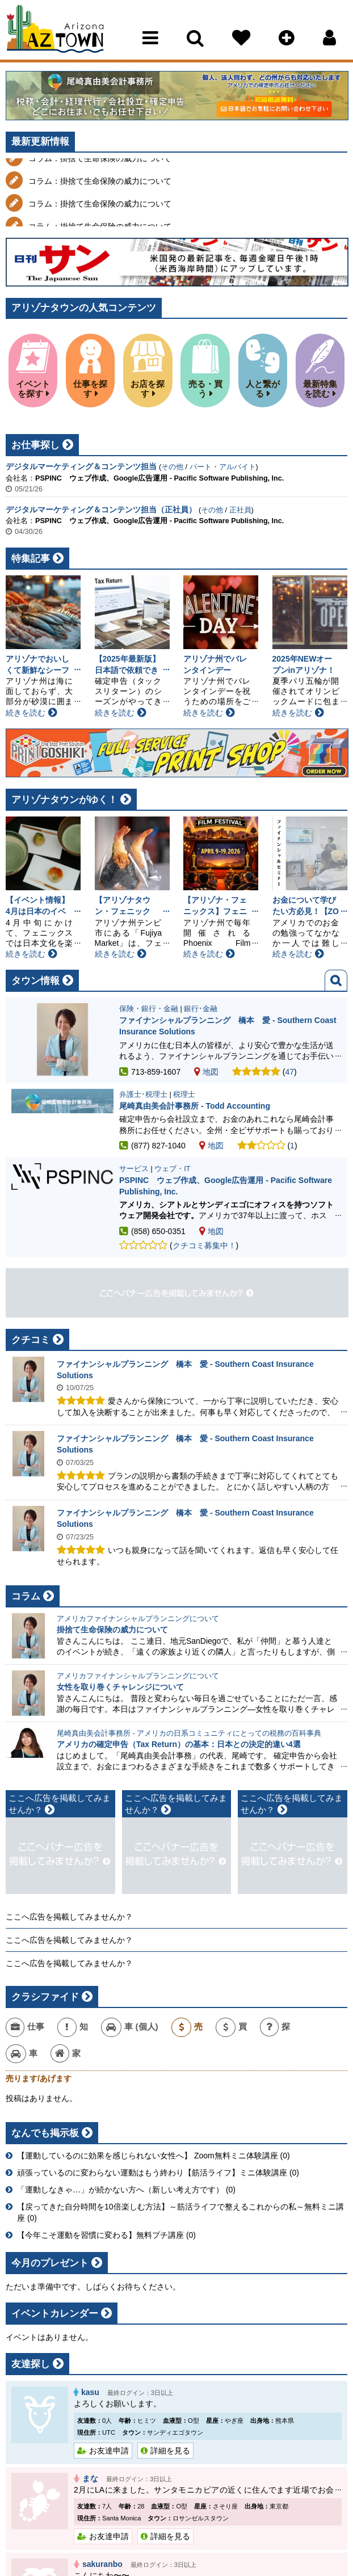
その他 (172, 467)
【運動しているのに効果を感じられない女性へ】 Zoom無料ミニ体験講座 (147, 2155)
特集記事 (30, 558)
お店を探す (148, 388)
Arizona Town (55, 31)
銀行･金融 (200, 1009)
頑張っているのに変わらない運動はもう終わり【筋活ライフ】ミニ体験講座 (152, 2172)
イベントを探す (33, 388)
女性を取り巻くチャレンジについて (120, 1686)
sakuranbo (102, 2564)
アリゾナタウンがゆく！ (64, 799)
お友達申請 (109, 2450)
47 (290, 1071)
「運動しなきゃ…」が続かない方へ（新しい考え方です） (120, 2189)
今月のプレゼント (50, 2263)
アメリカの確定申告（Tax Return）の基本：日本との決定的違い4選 (179, 1744)
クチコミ (30, 1340)
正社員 (240, 510)
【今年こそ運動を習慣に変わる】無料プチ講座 (100, 2235)
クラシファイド (45, 1997)
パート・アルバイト (223, 467)
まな (90, 2478)
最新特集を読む (320, 388)
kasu (90, 2392)
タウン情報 (35, 980)
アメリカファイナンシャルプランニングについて (138, 1619)
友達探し (30, 2364)
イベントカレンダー (54, 2313)
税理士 (184, 1094)
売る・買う (205, 388)
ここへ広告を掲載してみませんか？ (69, 1916)
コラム (25, 1596)
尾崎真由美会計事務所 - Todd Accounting (194, 1105)
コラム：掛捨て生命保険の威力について (99, 172)
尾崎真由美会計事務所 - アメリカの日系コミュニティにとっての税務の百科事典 (189, 1733)
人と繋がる (263, 388)
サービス (134, 1169)
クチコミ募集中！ (204, 1245)
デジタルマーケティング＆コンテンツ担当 (81, 466)
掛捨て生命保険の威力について (112, 1629)
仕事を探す (90, 388)
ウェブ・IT (172, 1169)
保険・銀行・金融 (148, 1009)
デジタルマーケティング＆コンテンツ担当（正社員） (101, 509)
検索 (335, 980)
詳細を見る (170, 2450)
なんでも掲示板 (45, 2133)
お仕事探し (35, 445)
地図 (206, 1071)
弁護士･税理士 (143, 1094)
